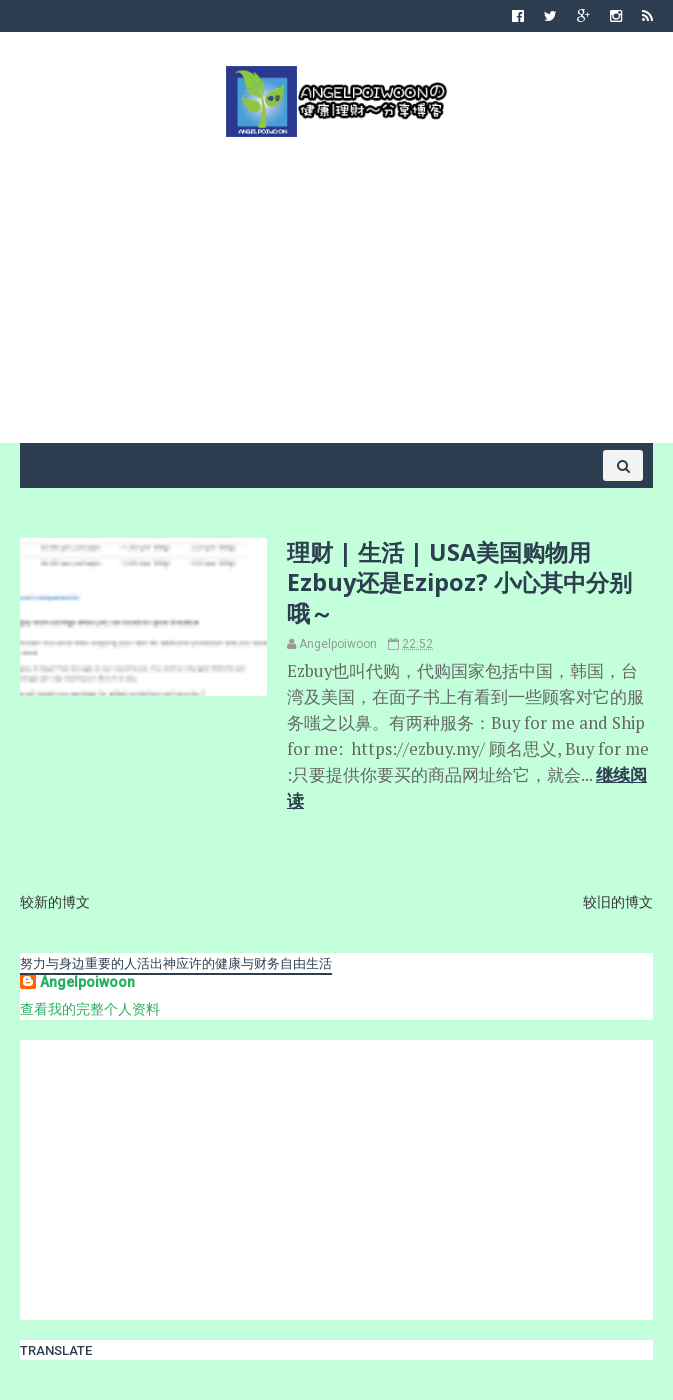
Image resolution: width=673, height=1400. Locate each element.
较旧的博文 (618, 902)
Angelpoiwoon (87, 982)
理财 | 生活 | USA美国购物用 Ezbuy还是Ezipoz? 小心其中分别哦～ (459, 582)
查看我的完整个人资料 (90, 1009)
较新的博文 (55, 902)
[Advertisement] (336, 288)
